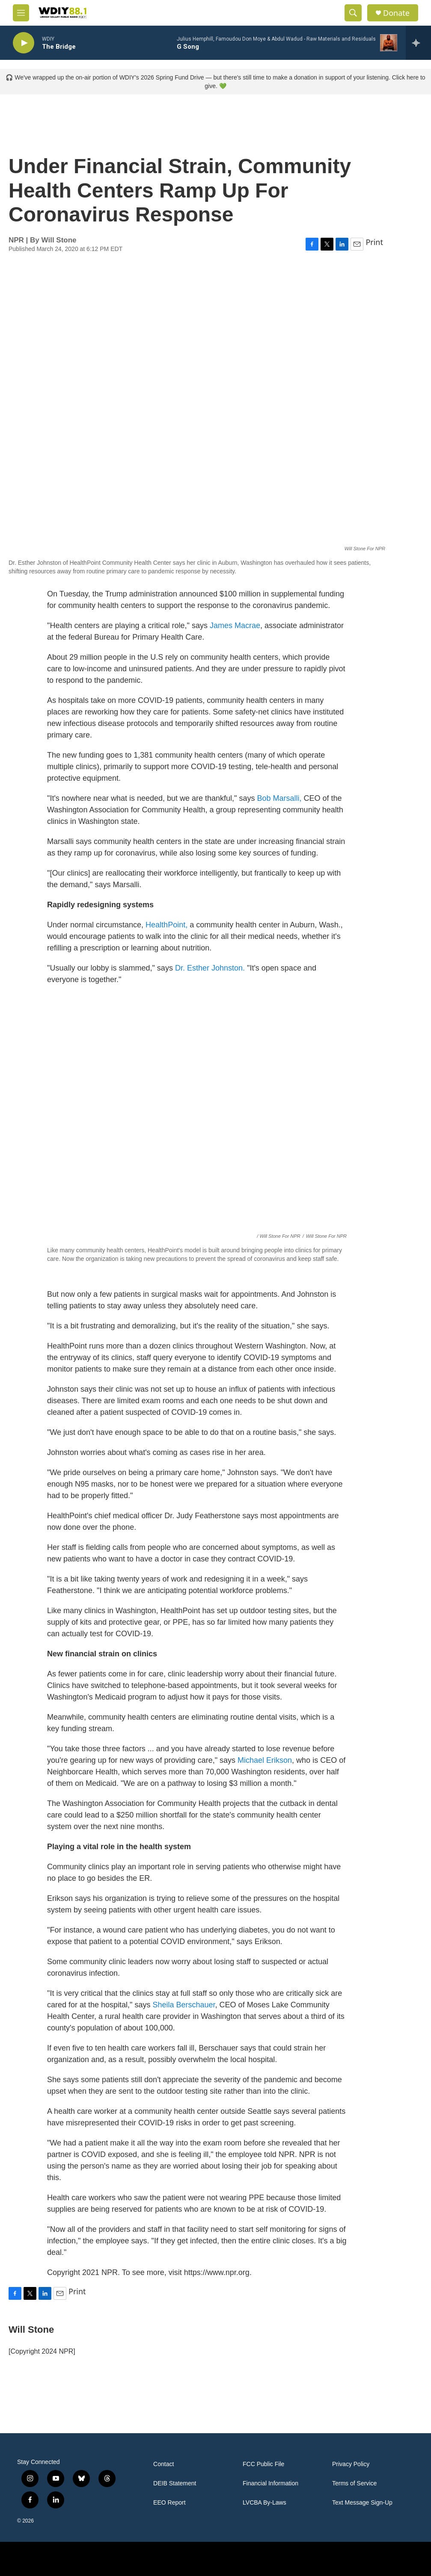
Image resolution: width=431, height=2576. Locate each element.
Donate (396, 13)
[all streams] (418, 43)
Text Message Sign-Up (362, 2502)
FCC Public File (263, 2464)
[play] (23, 43)
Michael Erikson (265, 1760)
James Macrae (235, 625)
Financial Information (270, 2483)
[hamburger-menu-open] (21, 12)
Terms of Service (354, 2483)
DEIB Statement (174, 2483)
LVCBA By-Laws (264, 2502)
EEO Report (169, 2502)
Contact (163, 2464)
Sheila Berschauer (184, 2005)
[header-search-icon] (353, 12)
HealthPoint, (165, 925)
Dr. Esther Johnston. (210, 968)
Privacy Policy (350, 2464)
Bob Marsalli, (279, 798)
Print (374, 242)
